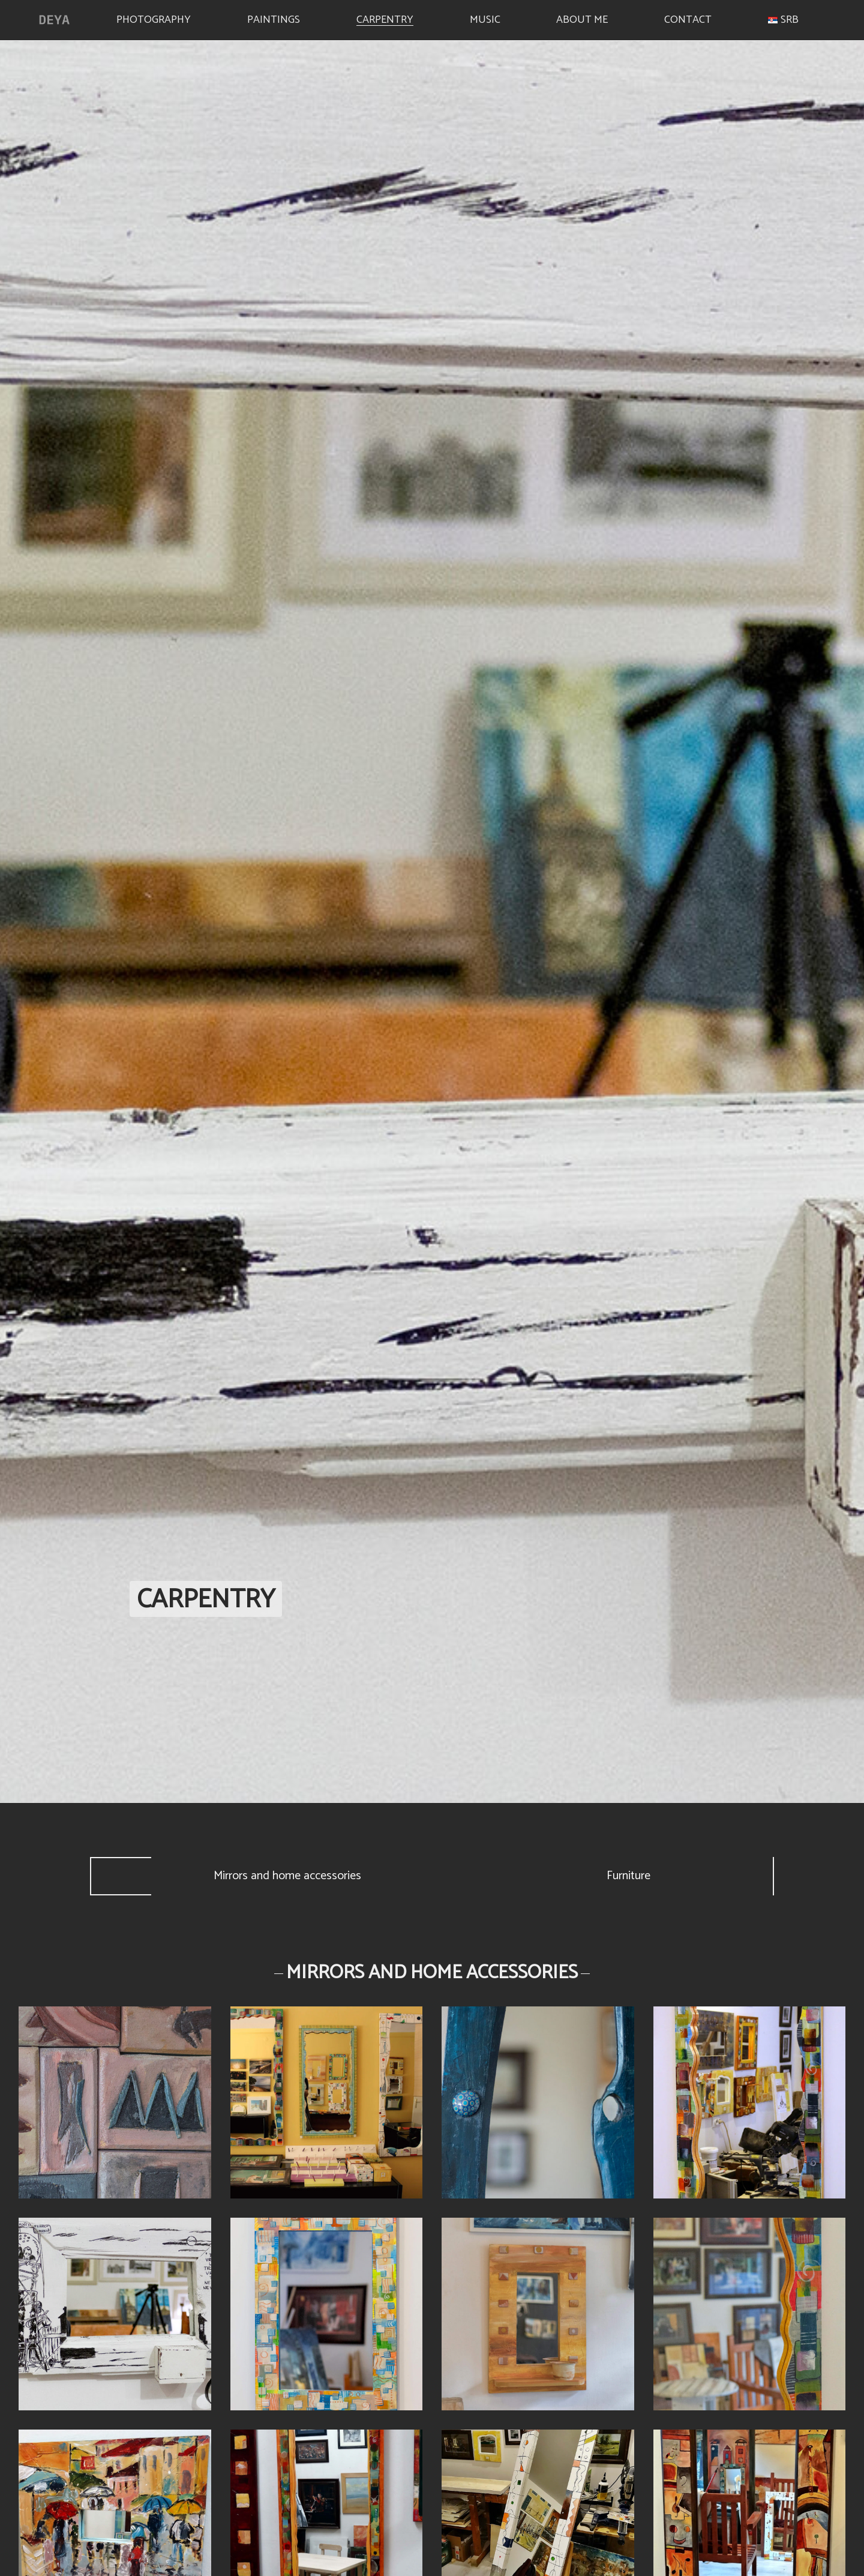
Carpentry (384, 18)
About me (582, 18)
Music (485, 18)
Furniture (628, 1876)
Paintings (273, 18)
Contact (688, 18)
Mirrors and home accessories (287, 1876)
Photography (153, 18)
